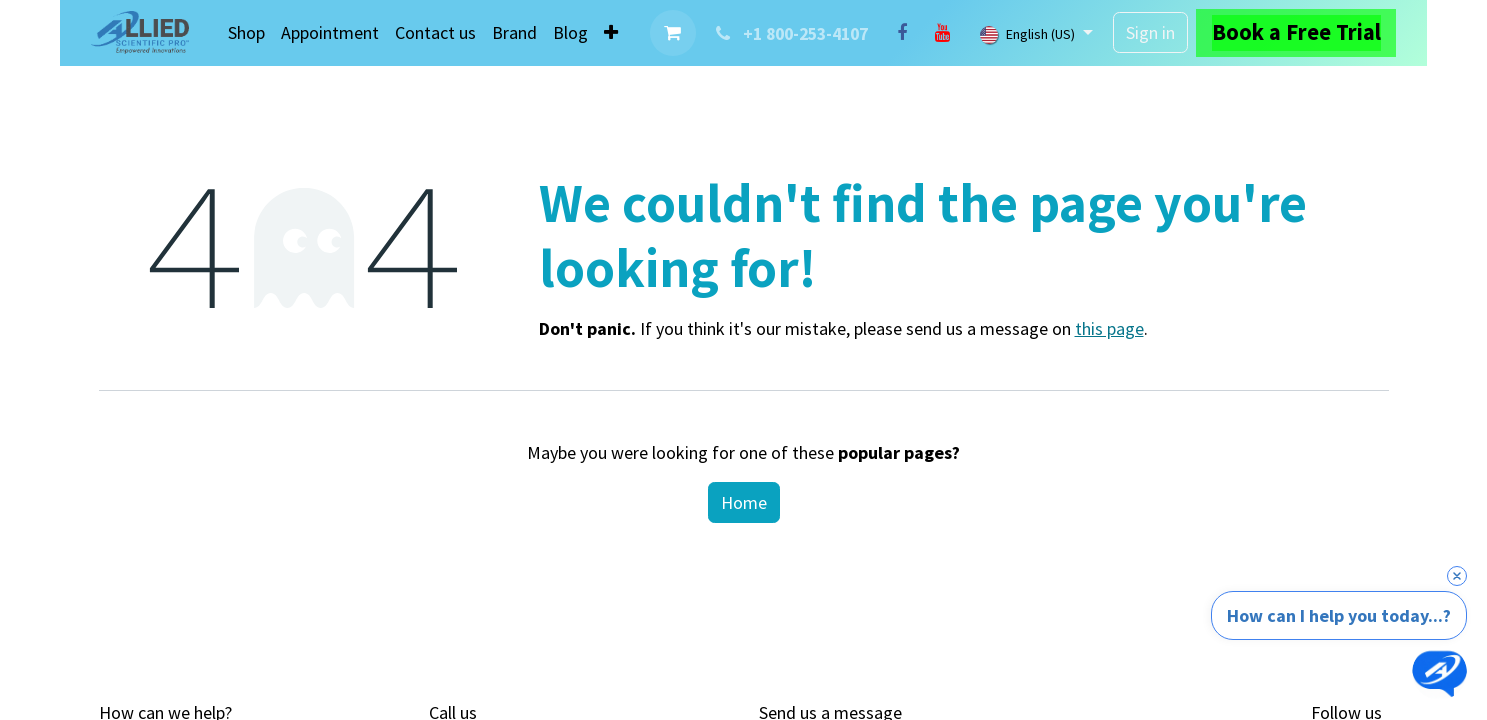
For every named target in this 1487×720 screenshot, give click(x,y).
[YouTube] (942, 33)
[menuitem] (246, 32)
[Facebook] (902, 33)
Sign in (1150, 32)
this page (1109, 328)
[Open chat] (1439, 672)
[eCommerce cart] (673, 33)
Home (744, 502)
